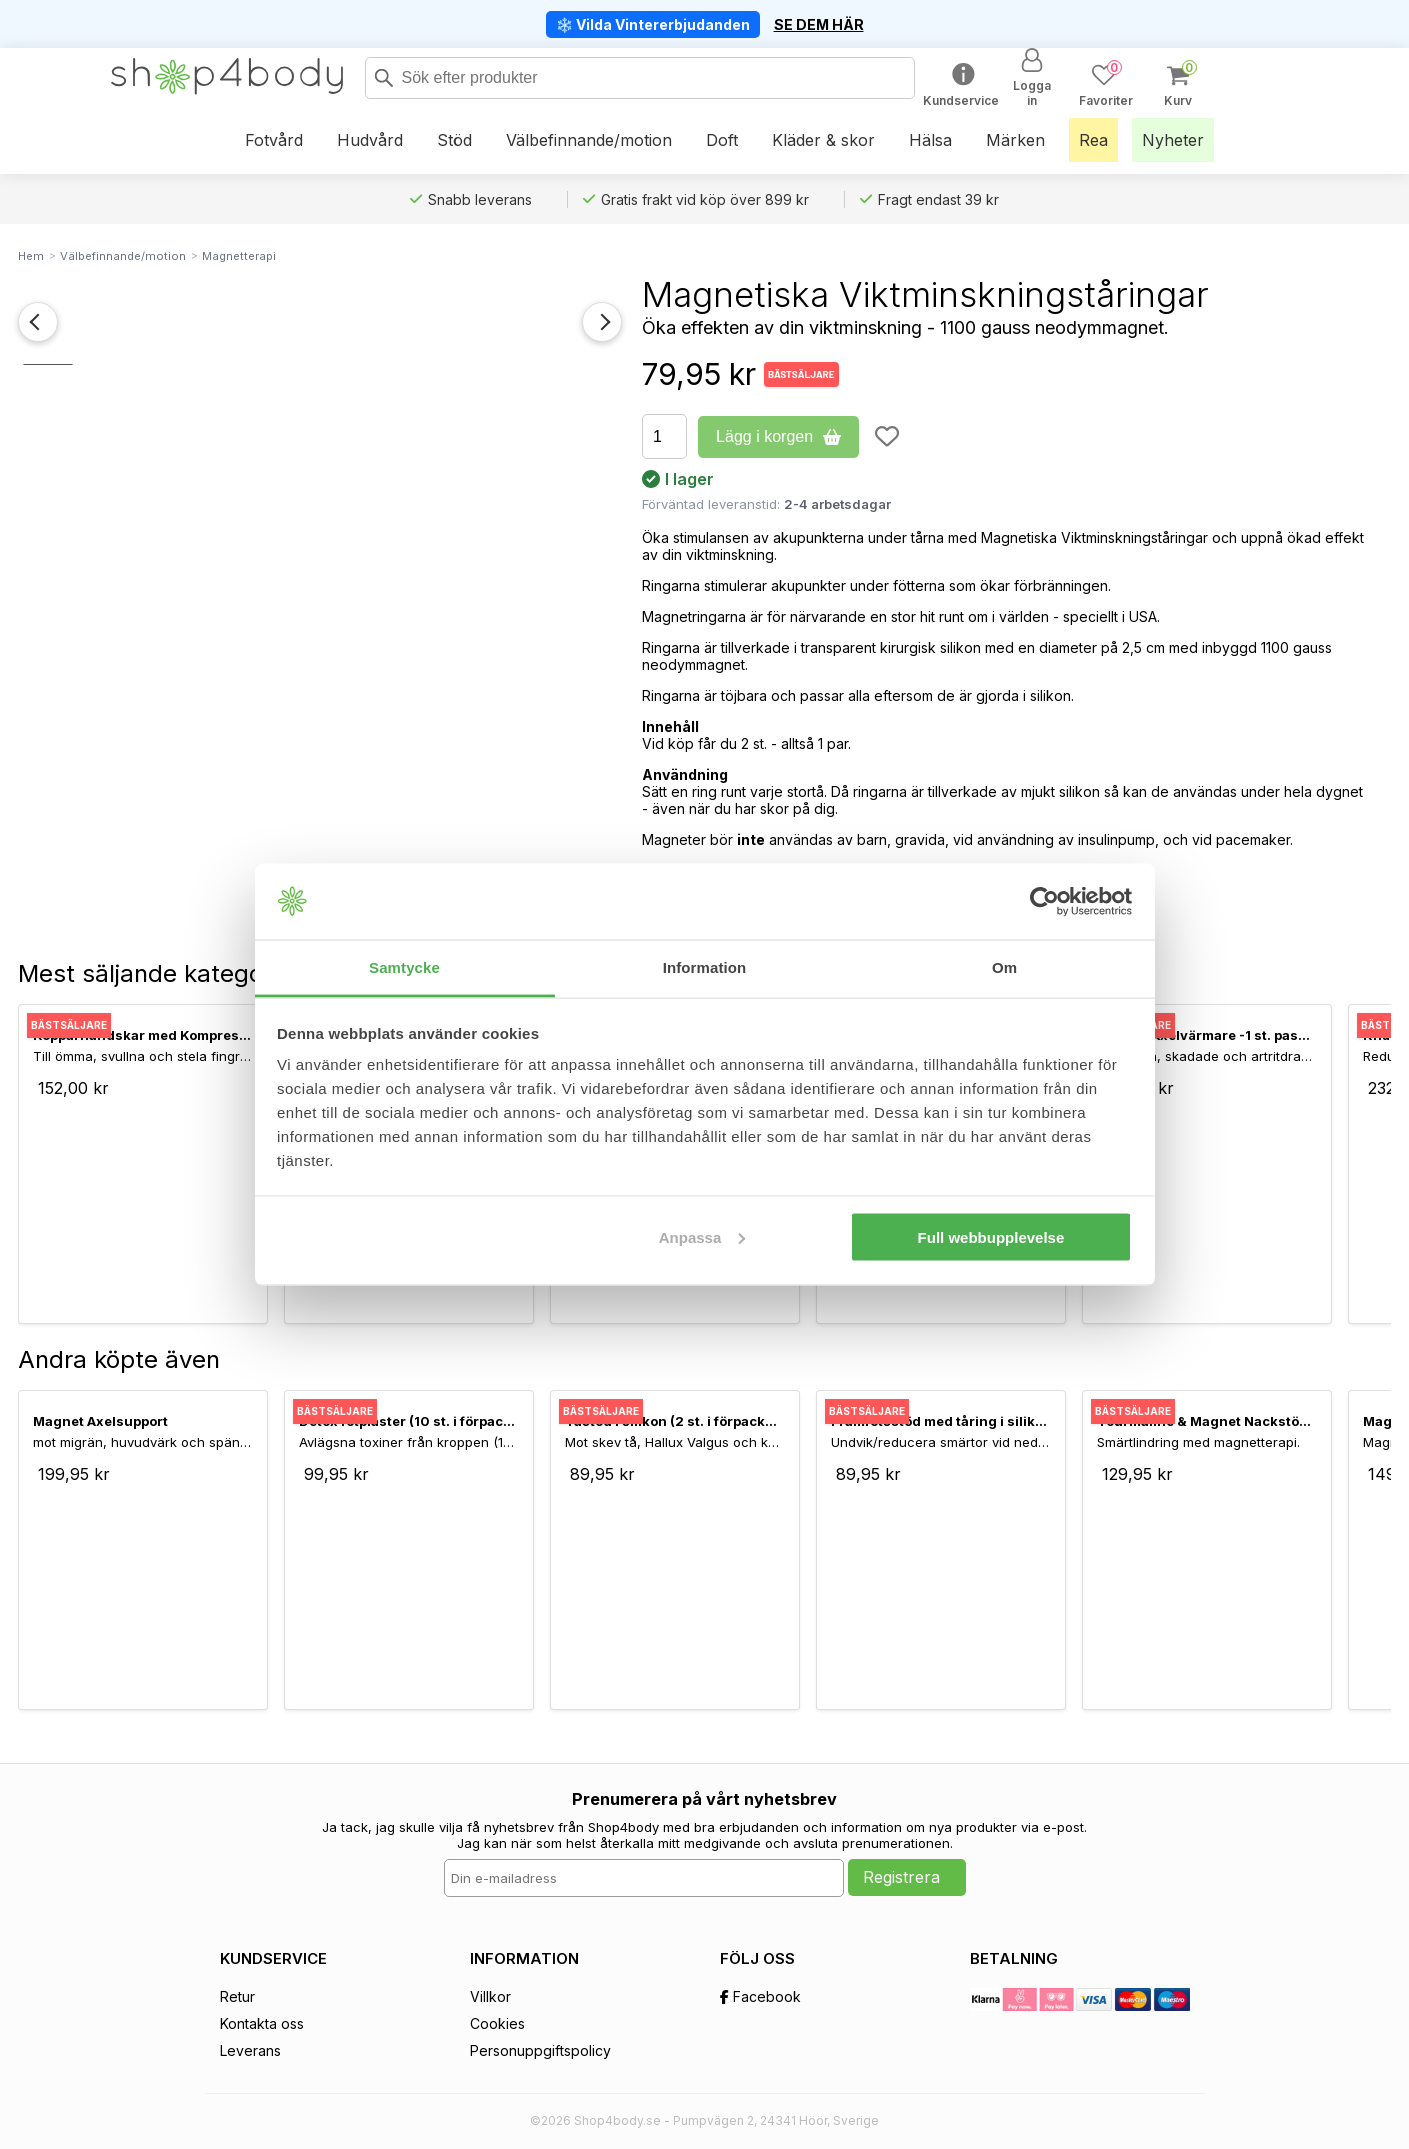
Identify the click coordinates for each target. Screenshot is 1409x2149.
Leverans (250, 2050)
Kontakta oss (262, 2023)
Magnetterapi (239, 256)
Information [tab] (705, 967)
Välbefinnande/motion (123, 256)
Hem (31, 256)
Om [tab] (1004, 967)
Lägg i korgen (778, 436)
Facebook (760, 1996)
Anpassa (702, 1236)
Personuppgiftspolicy (540, 2050)
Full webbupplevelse (991, 1236)
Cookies (497, 2023)
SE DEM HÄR (819, 24)
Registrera (901, 1877)
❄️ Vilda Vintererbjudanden (653, 24)
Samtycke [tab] (404, 967)
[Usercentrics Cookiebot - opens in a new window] (1044, 902)
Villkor (490, 1996)
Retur (237, 1996)
